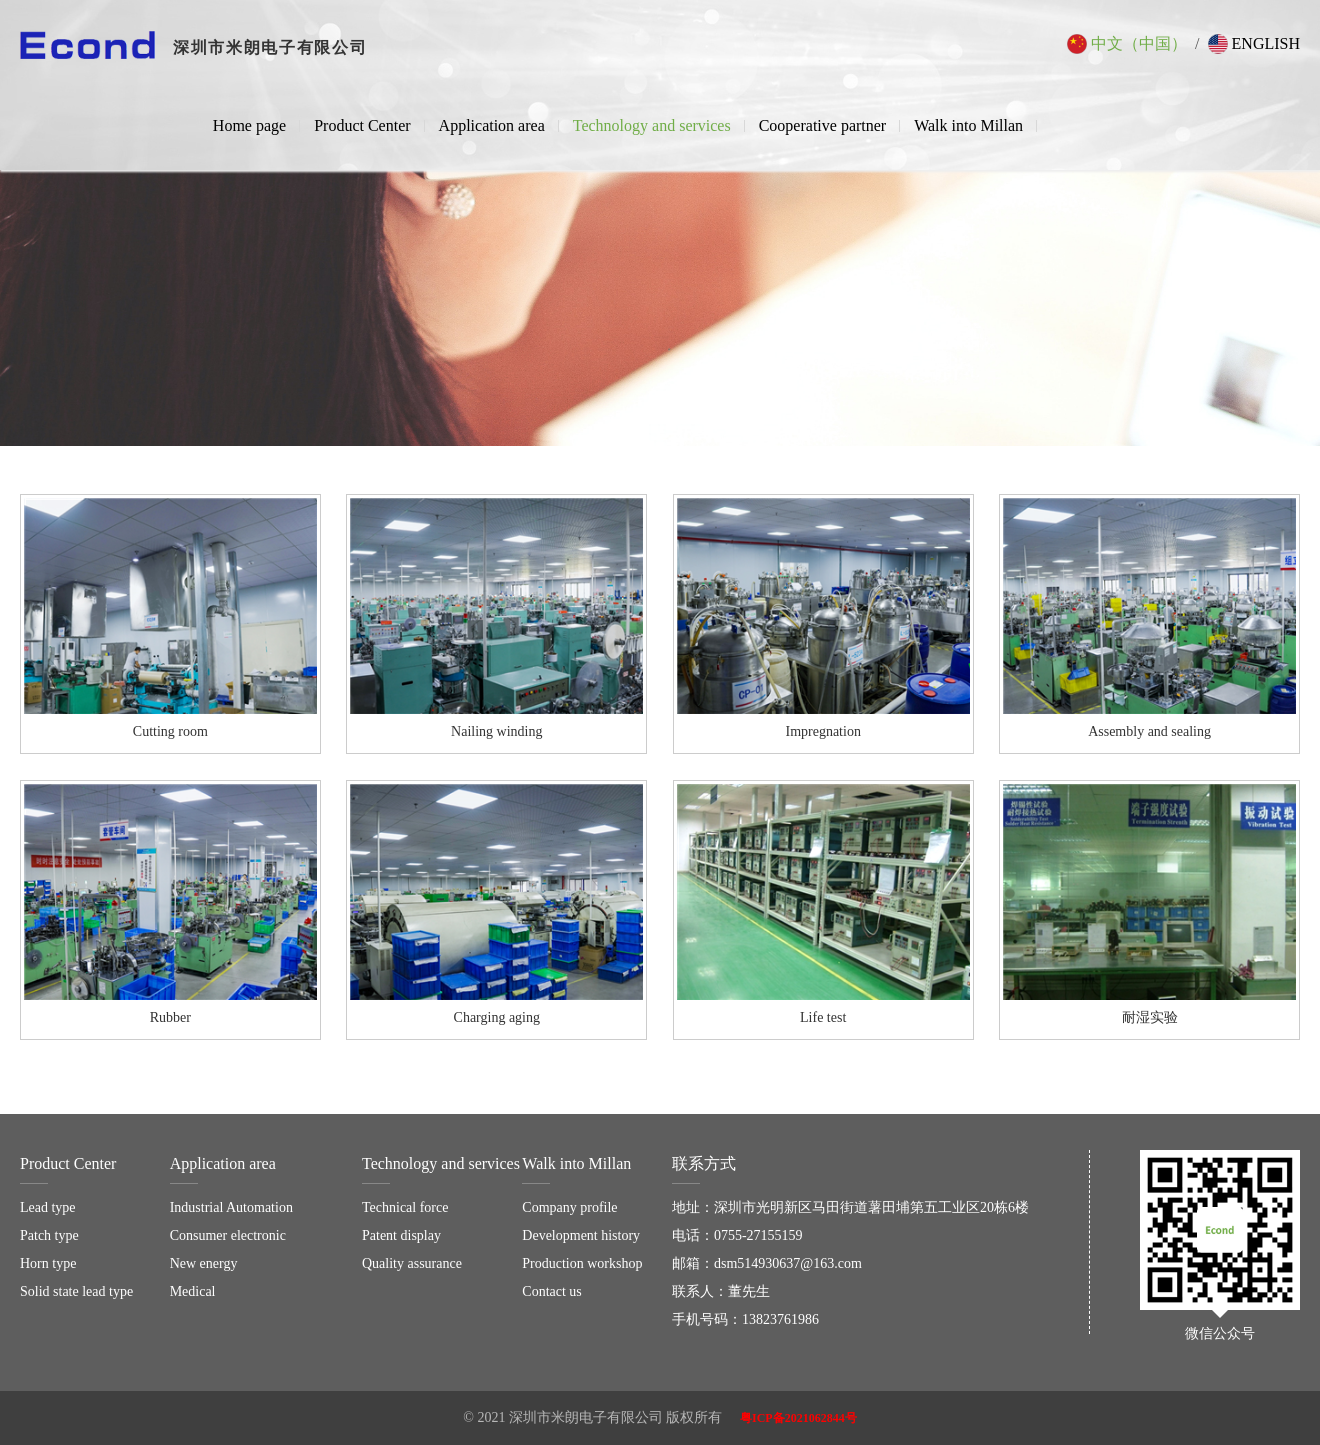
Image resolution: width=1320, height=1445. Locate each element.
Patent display (401, 1235)
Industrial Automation (231, 1207)
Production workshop (582, 1263)
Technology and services (652, 125)
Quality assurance (412, 1263)
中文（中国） (1127, 44)
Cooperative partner (823, 125)
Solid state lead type (76, 1291)
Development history (581, 1235)
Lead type (48, 1207)
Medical (193, 1291)
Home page (249, 125)
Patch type (49, 1235)
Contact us (552, 1291)
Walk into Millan (968, 125)
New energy (204, 1263)
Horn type (48, 1263)
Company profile (569, 1207)
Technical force (405, 1207)
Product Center (362, 125)
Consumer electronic (228, 1235)
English (1254, 44)
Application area (492, 125)
